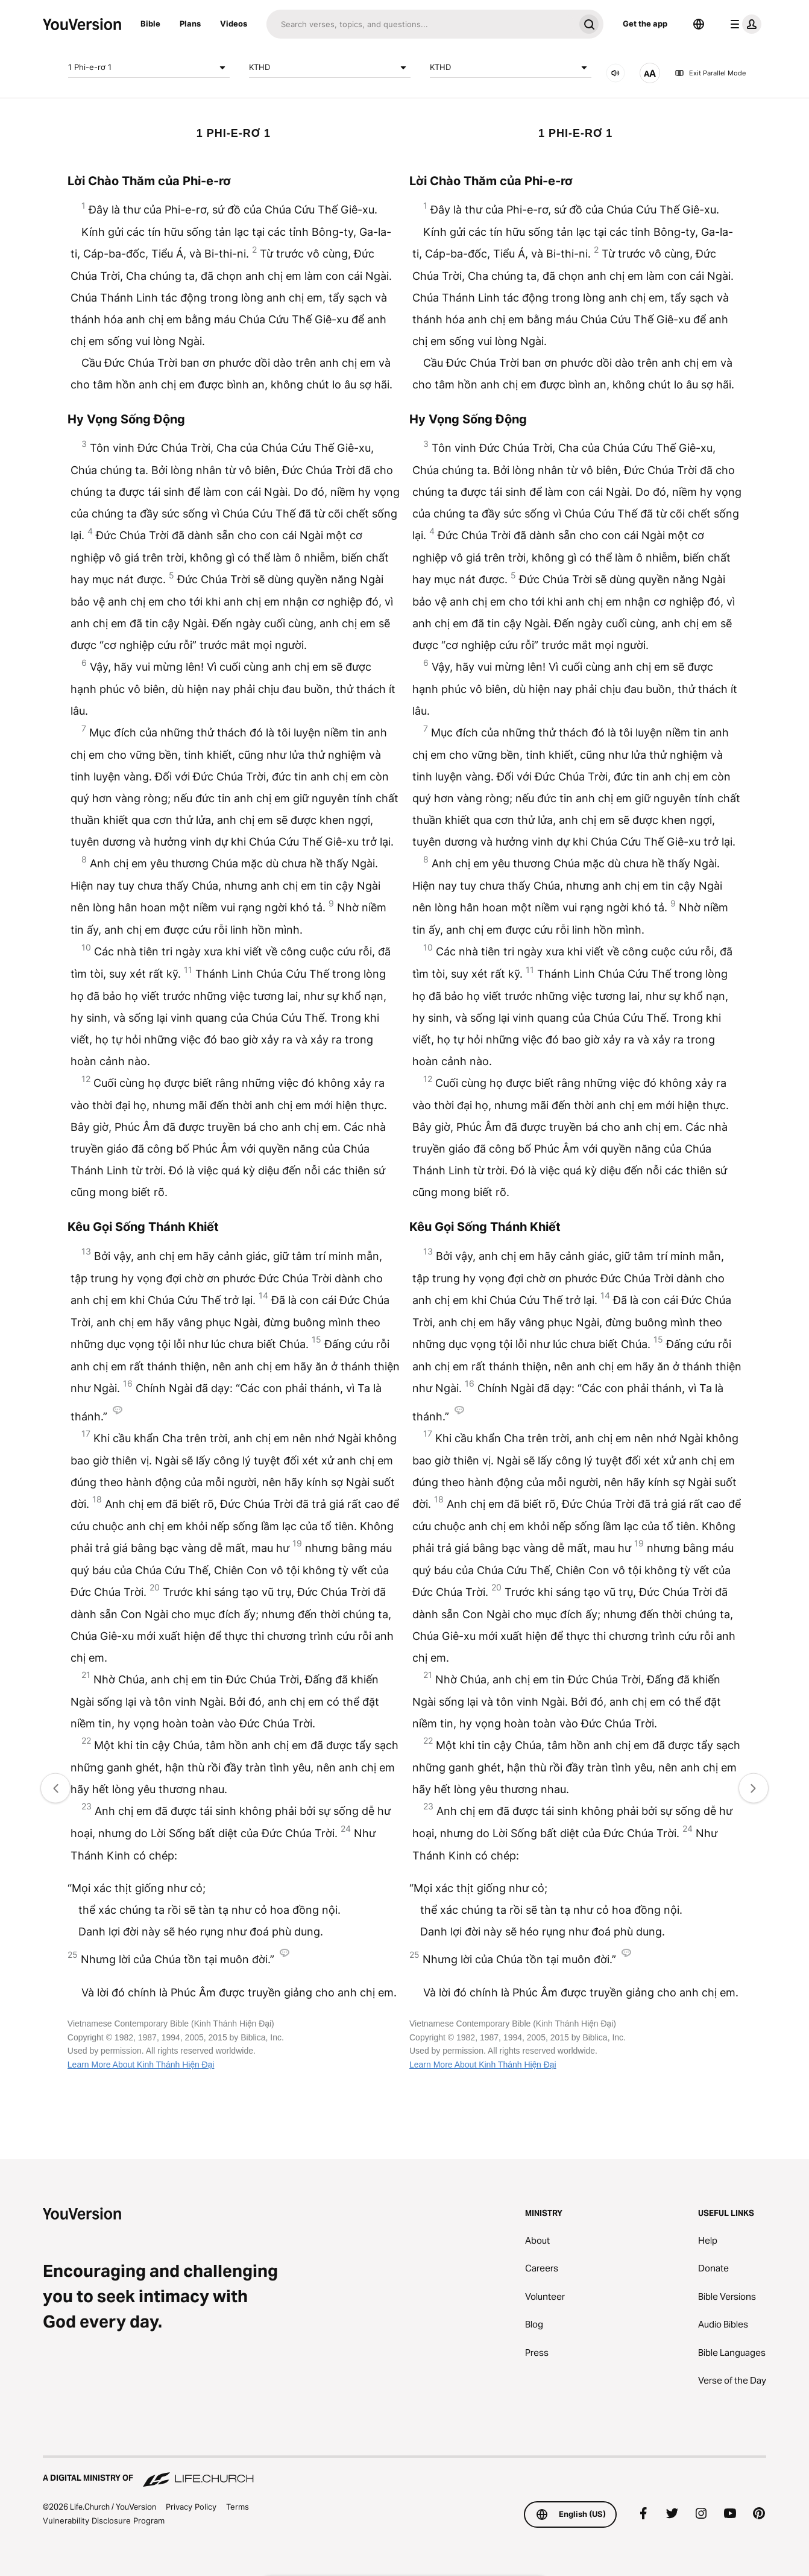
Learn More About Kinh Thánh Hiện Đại (141, 2064)
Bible (150, 23)
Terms (237, 2506)
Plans (190, 23)
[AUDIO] (615, 73)
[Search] (420, 24)
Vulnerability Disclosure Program (104, 2520)
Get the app (645, 23)
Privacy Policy (191, 2506)
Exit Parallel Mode (710, 73)
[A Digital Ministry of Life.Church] (404, 2472)
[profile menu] (743, 24)
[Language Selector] (699, 24)
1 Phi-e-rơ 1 (149, 67)
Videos (233, 23)
